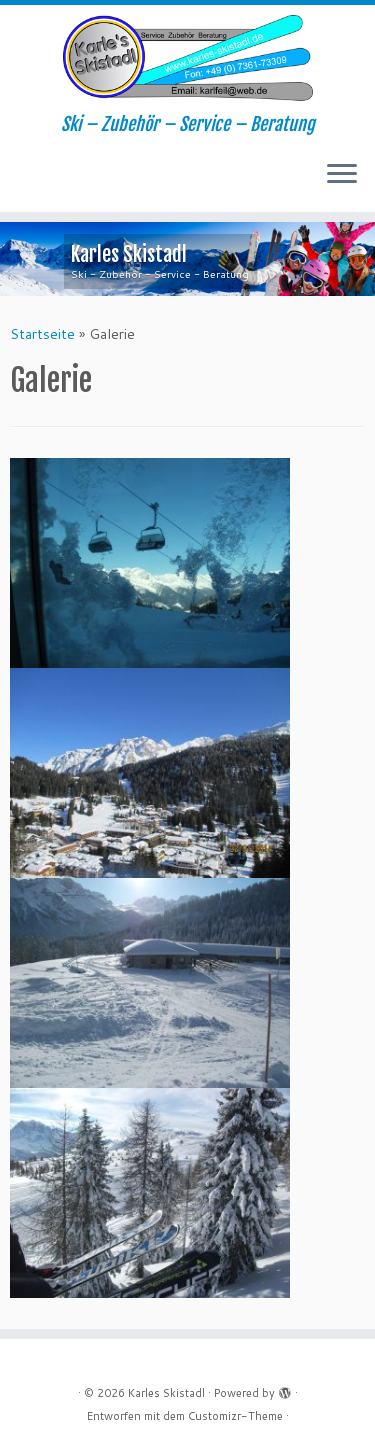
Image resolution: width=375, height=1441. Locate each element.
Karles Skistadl (166, 1393)
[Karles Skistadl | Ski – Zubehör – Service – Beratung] (187, 59)
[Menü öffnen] (342, 176)
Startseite (42, 334)
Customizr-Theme (235, 1416)
